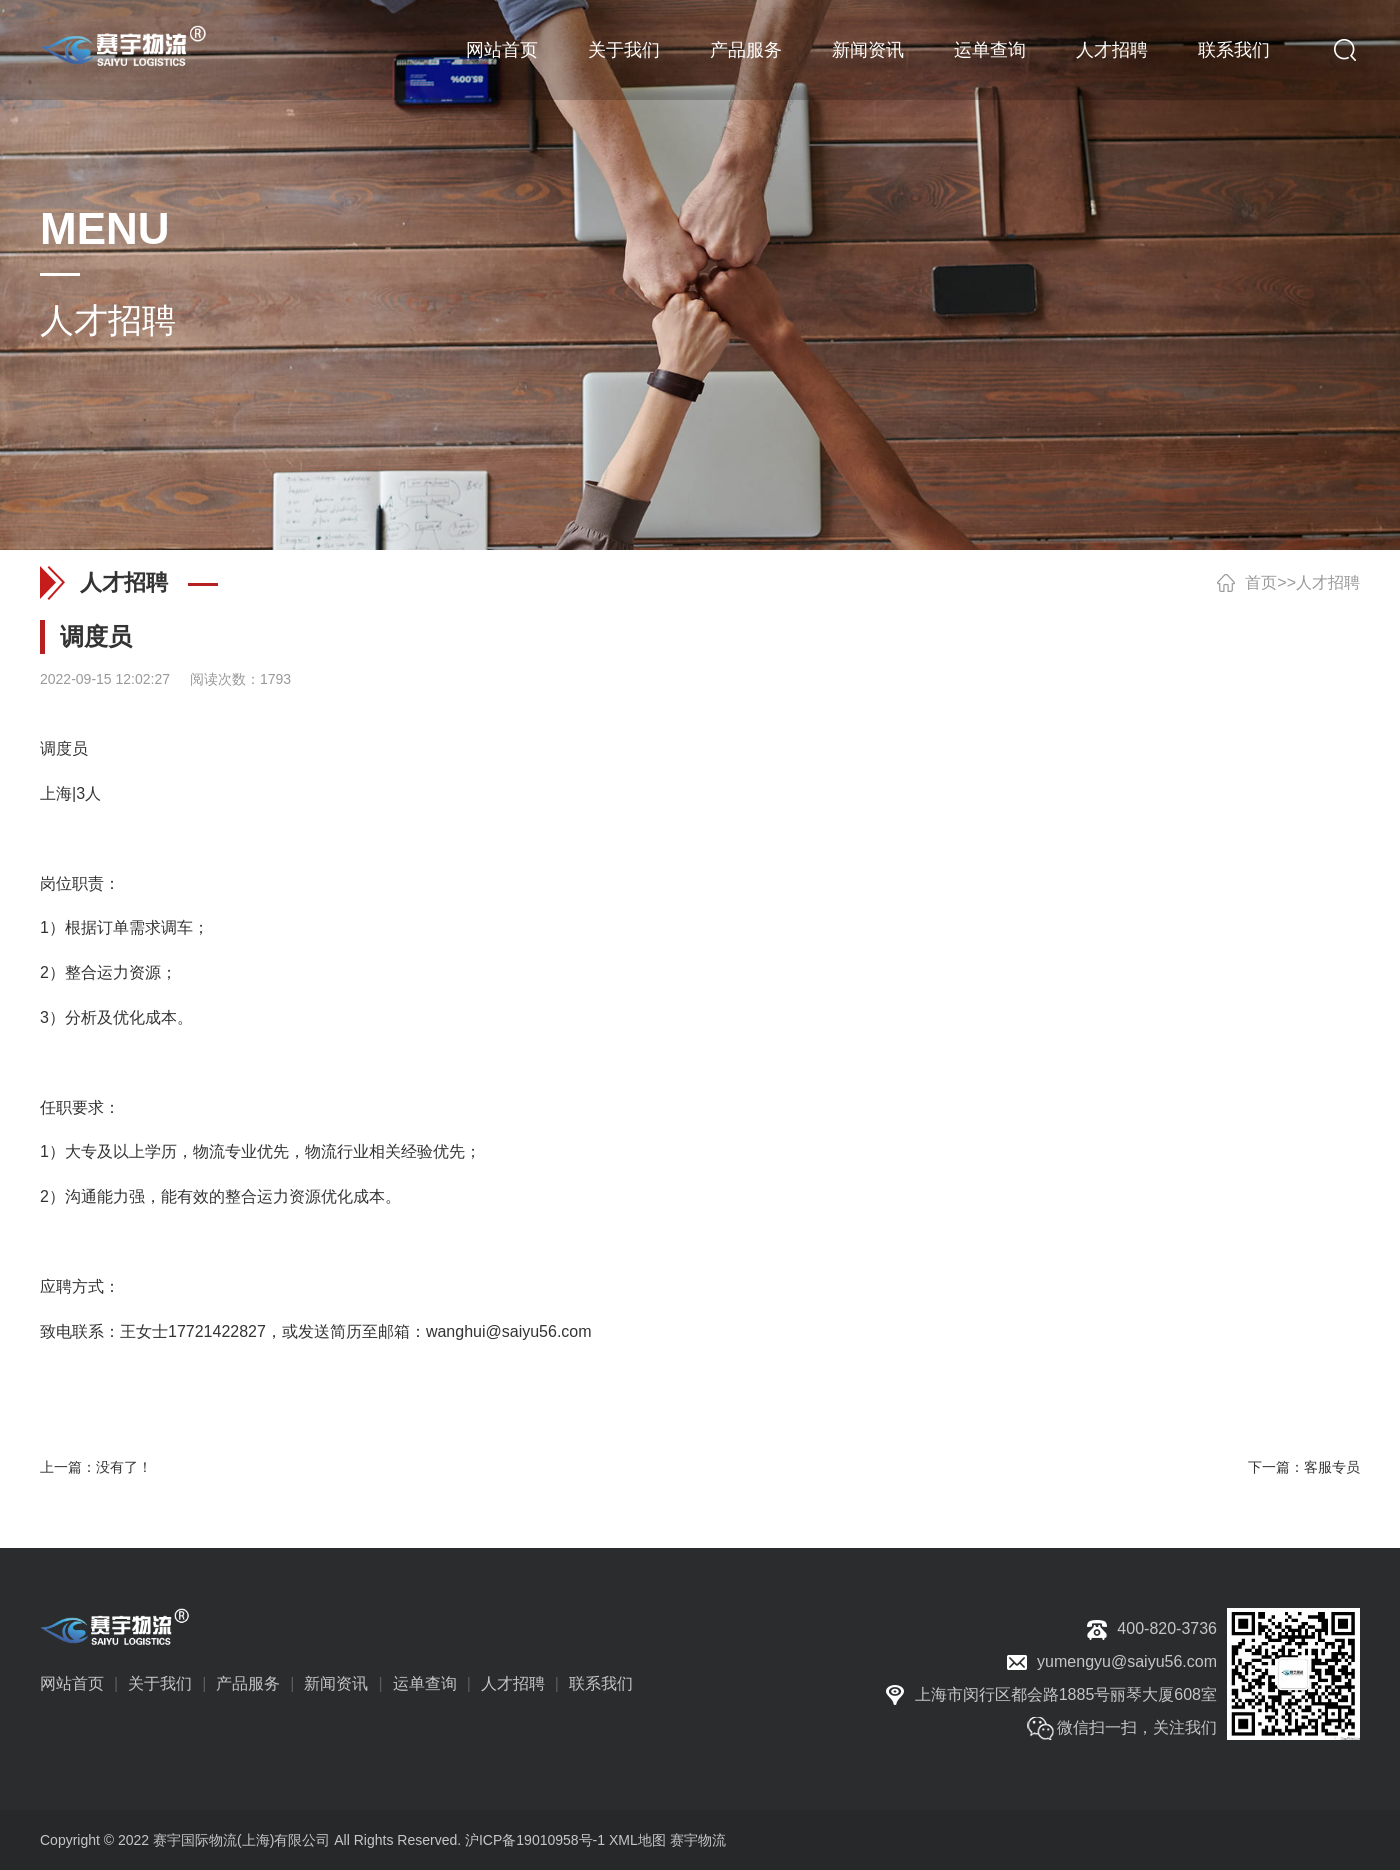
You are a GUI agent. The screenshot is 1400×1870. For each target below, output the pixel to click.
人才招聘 (1112, 50)
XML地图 (637, 1840)
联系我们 (1234, 50)
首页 (1261, 582)
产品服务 (746, 50)
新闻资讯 (868, 50)
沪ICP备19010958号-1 (535, 1840)
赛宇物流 (698, 1840)
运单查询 (990, 50)
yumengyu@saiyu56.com (1127, 1661)
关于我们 (624, 50)
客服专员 (1332, 1467)
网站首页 (502, 50)
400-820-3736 (1167, 1628)
